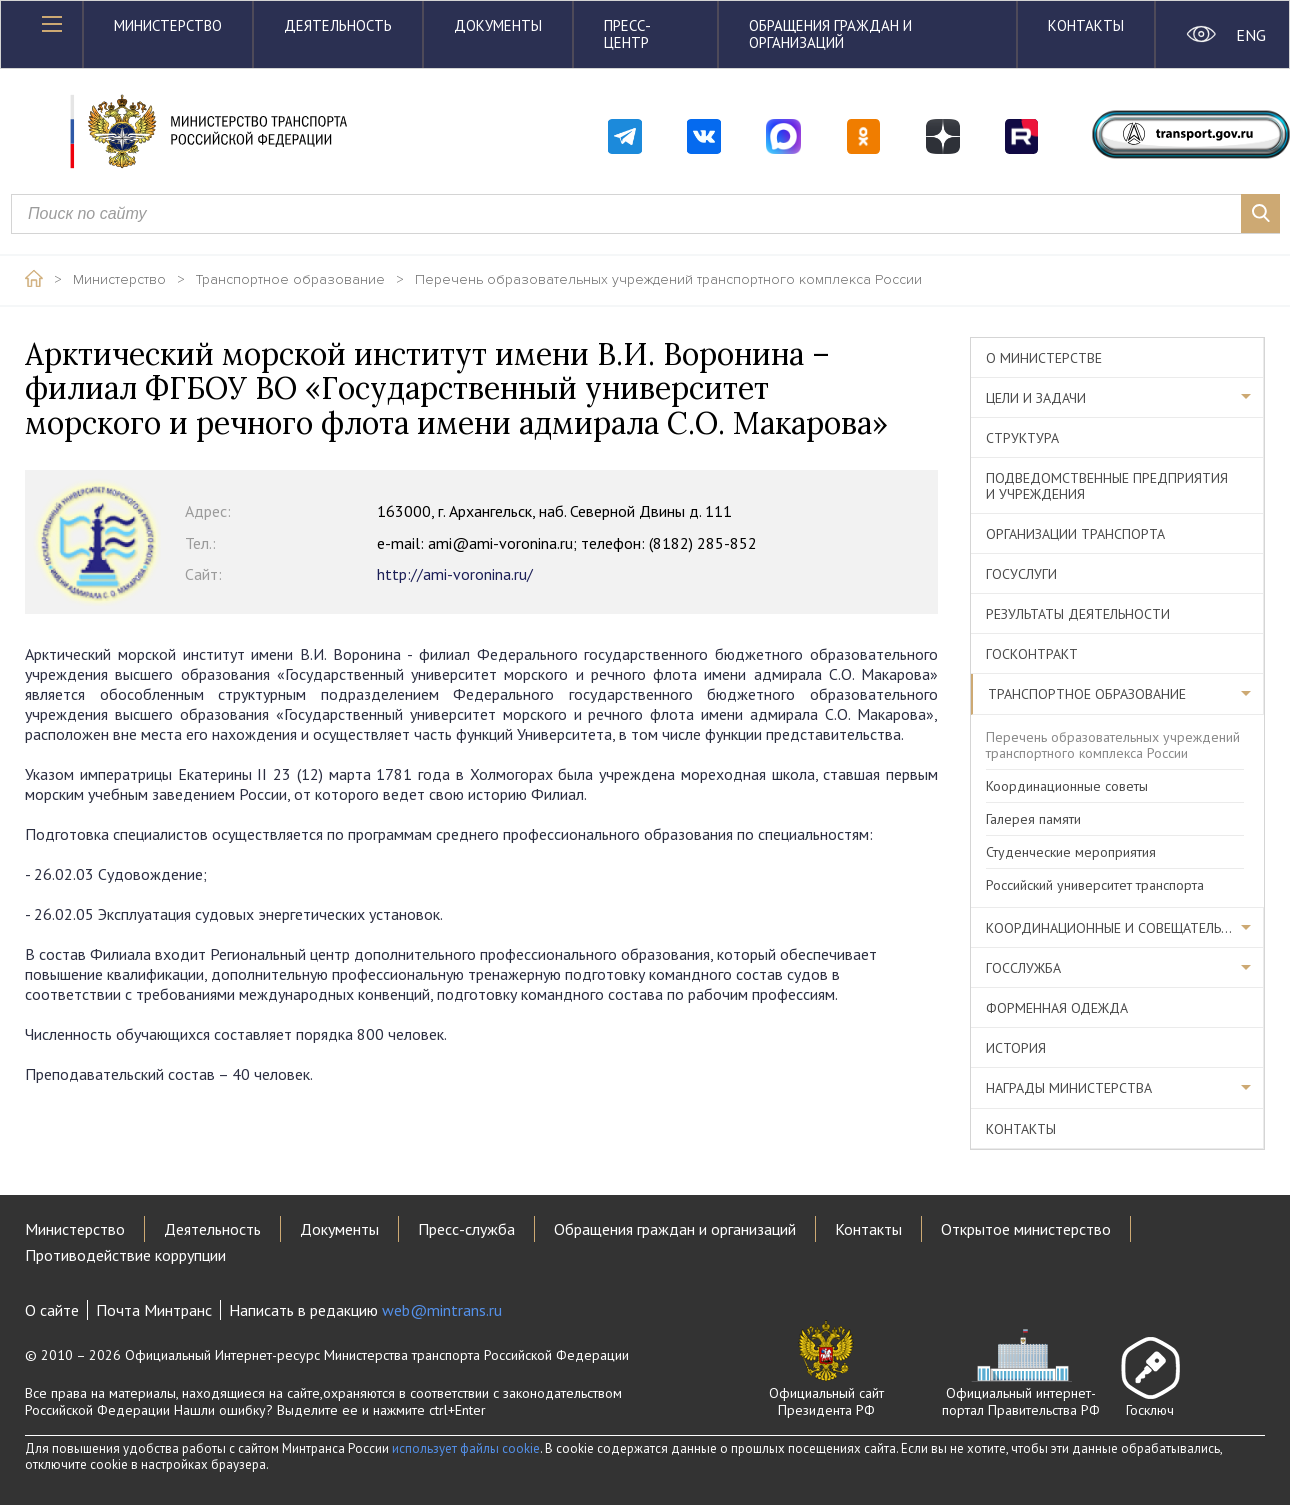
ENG (1250, 35)
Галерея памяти (1033, 819)
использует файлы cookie (466, 1448)
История (1016, 1048)
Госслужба (1023, 968)
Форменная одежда (1057, 1008)
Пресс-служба (466, 1229)
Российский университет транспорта (1095, 885)
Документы (498, 25)
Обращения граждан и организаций (830, 34)
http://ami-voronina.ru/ (359, 574)
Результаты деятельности (1078, 614)
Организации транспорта (1075, 534)
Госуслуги (1021, 574)
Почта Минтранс (154, 1310)
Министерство (168, 25)
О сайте (52, 1310)
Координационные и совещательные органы (1125, 928)
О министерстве (1044, 358)
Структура (1022, 438)
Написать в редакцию (365, 1310)
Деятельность (338, 25)
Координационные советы (1067, 786)
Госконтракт (1032, 654)
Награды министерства (1069, 1088)
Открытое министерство (1026, 1229)
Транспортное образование (290, 280)
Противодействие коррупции (125, 1255)
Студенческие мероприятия (1071, 852)
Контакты (1086, 25)
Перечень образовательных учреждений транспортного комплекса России (668, 280)
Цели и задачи (1036, 398)
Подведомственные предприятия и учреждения (1107, 486)
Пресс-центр (627, 34)
